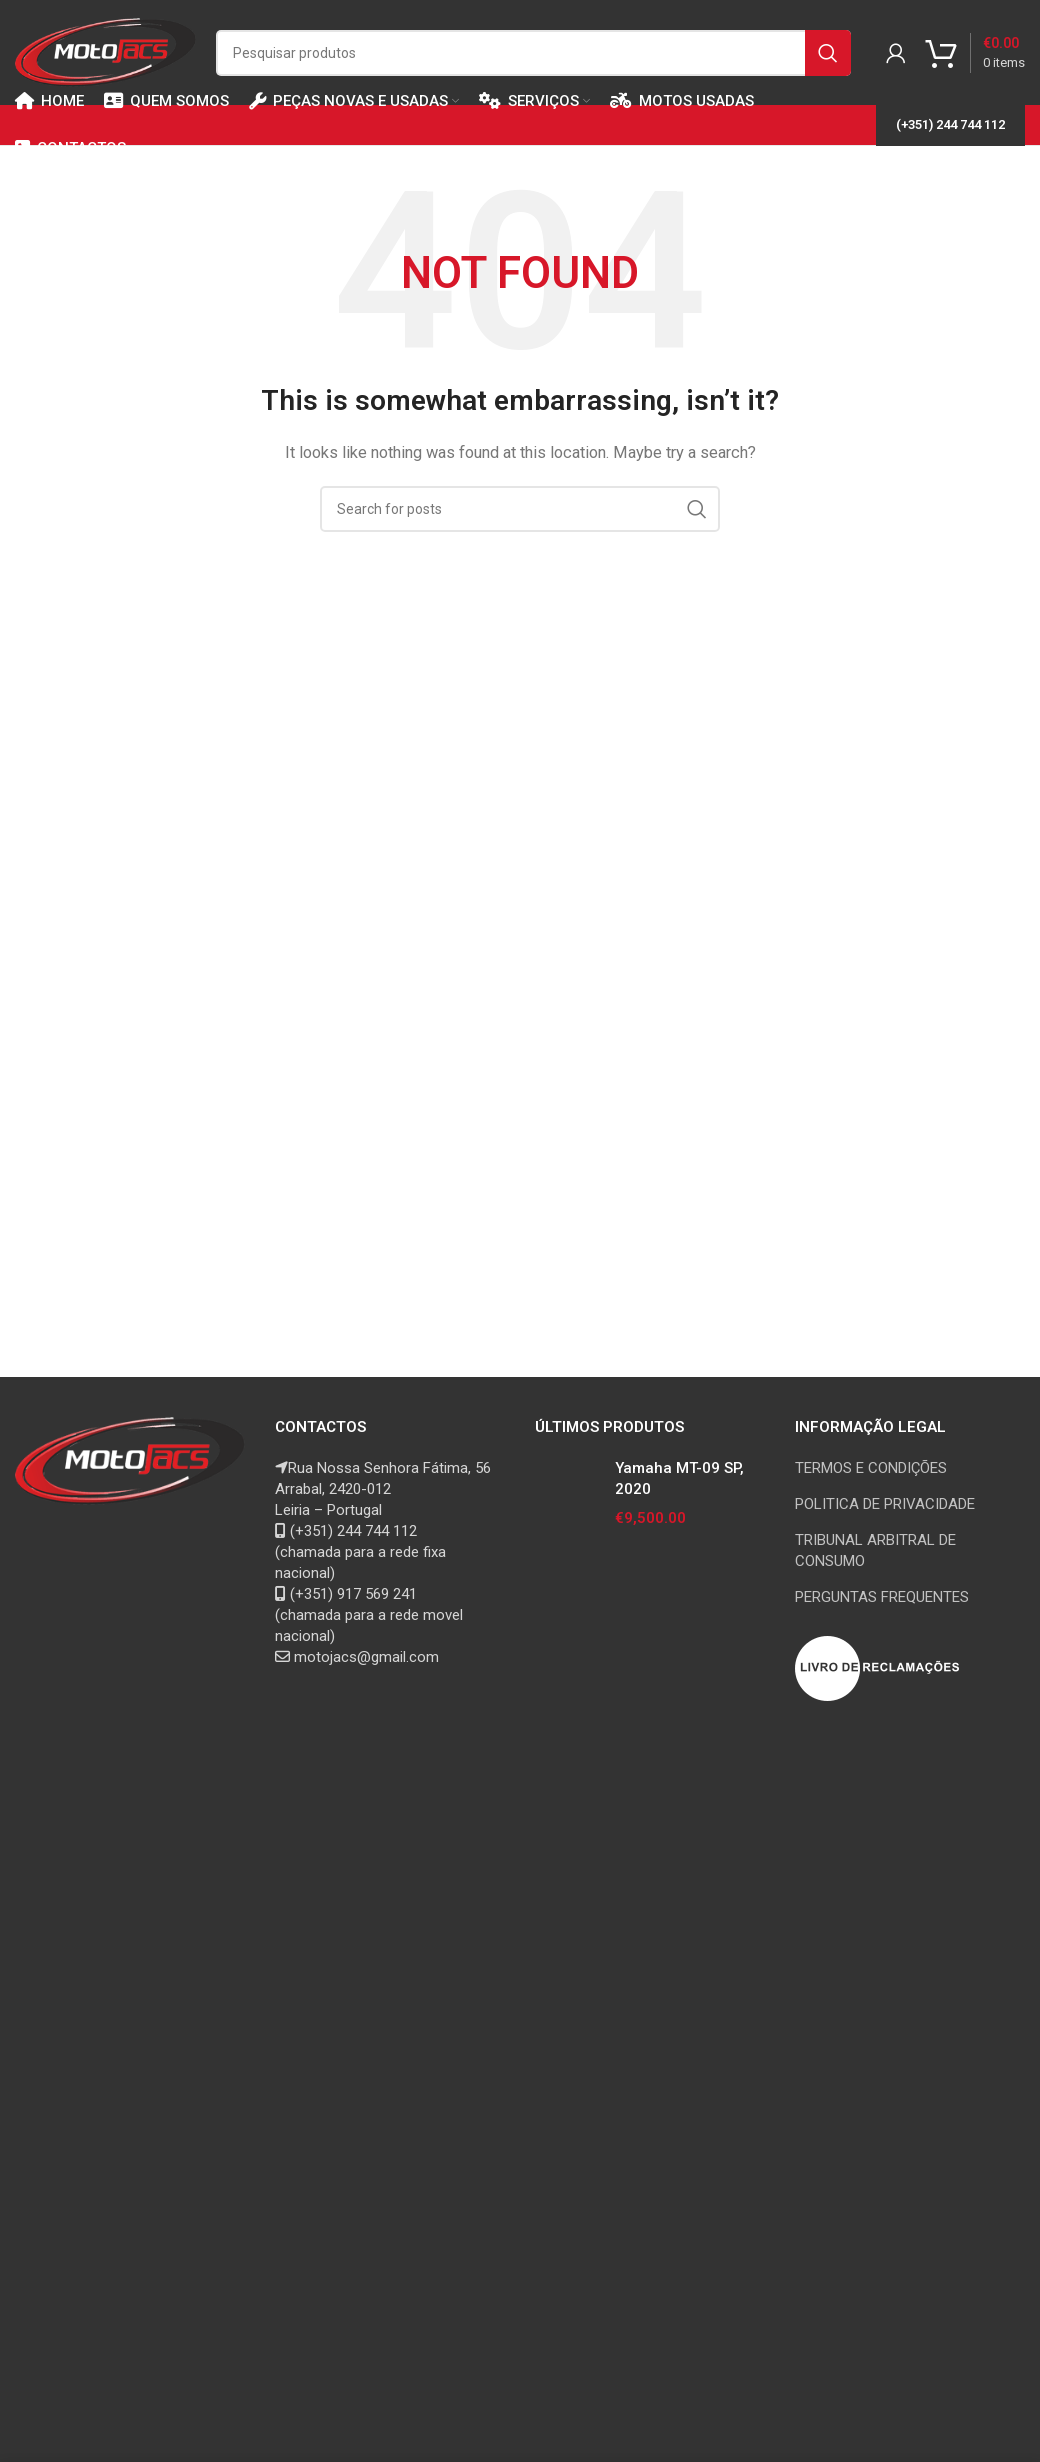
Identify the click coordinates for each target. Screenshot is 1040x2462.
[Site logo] (105, 51)
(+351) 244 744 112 (950, 124)
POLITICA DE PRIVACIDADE (885, 1504)
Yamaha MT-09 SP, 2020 (679, 1478)
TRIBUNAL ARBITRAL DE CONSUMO (875, 1550)
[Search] (533, 53)
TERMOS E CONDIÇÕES (871, 1468)
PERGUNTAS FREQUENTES (882, 1597)
